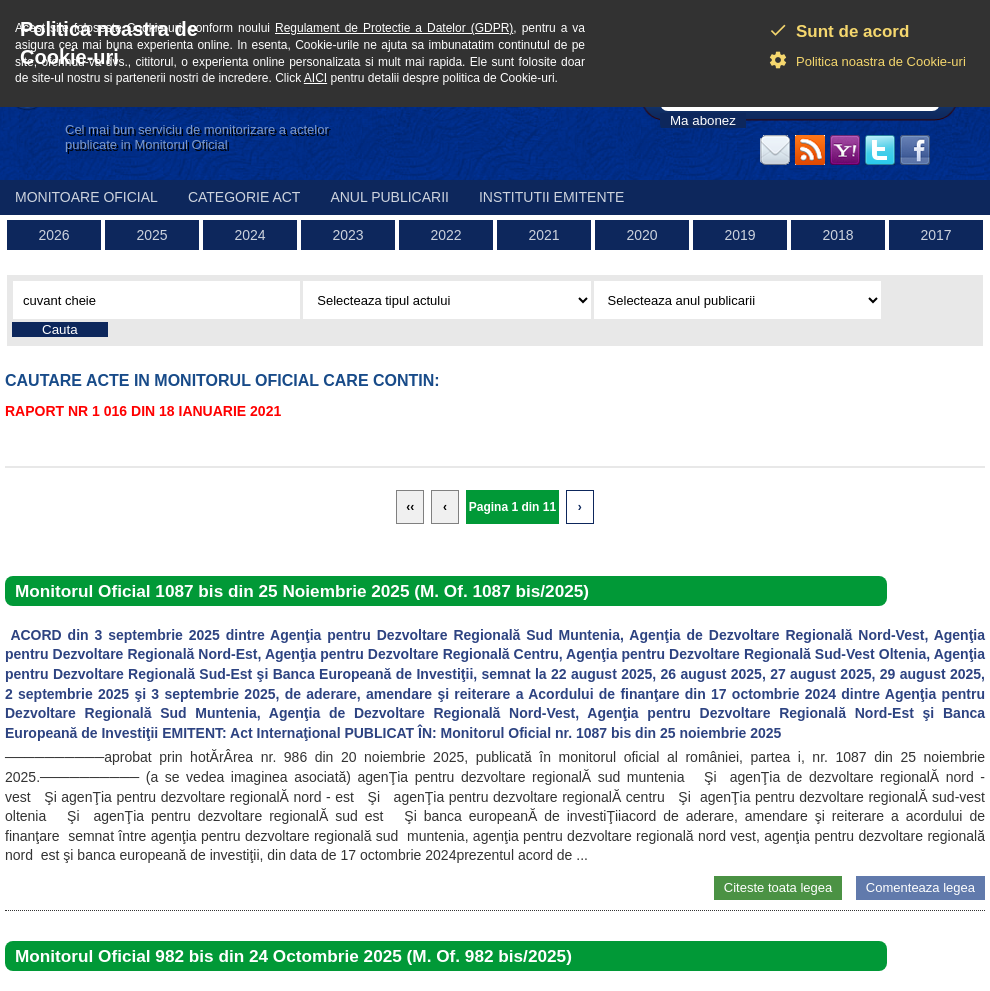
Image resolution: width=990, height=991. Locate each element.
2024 (249, 235)
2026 (53, 235)
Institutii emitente (551, 197)
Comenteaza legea (920, 887)
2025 (151, 235)
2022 (445, 235)
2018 (837, 235)
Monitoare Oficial (86, 197)
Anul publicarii (389, 197)
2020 (641, 235)
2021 (543, 235)
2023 (347, 235)
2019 (739, 235)
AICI (315, 78)
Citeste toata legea (778, 887)
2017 (935, 235)
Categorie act (244, 197)
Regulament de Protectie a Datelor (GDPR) (394, 28)
